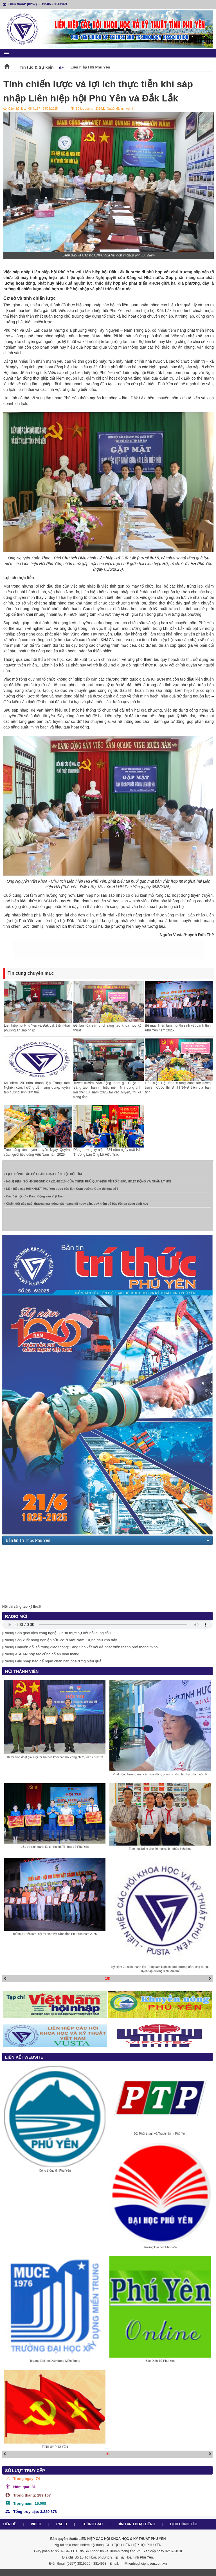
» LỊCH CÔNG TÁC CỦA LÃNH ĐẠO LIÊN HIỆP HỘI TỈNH (43, 1177)
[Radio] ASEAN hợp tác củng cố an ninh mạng (40, 1654)
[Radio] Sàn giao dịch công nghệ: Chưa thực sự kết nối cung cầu (56, 1633)
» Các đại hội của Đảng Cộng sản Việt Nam (34, 1199)
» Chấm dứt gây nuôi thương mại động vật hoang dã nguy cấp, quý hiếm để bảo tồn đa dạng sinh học (76, 1207)
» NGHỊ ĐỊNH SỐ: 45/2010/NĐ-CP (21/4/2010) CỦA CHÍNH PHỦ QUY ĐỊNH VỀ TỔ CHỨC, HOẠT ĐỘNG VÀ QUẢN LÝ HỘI (87, 1185)
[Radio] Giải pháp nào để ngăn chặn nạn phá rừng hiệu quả (51, 1661)
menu (6, 53)
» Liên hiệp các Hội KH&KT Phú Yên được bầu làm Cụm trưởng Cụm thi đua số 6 (61, 1192)
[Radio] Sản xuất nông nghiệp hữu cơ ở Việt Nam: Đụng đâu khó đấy (59, 1640)
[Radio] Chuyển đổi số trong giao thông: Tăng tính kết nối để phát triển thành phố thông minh (80, 1647)
